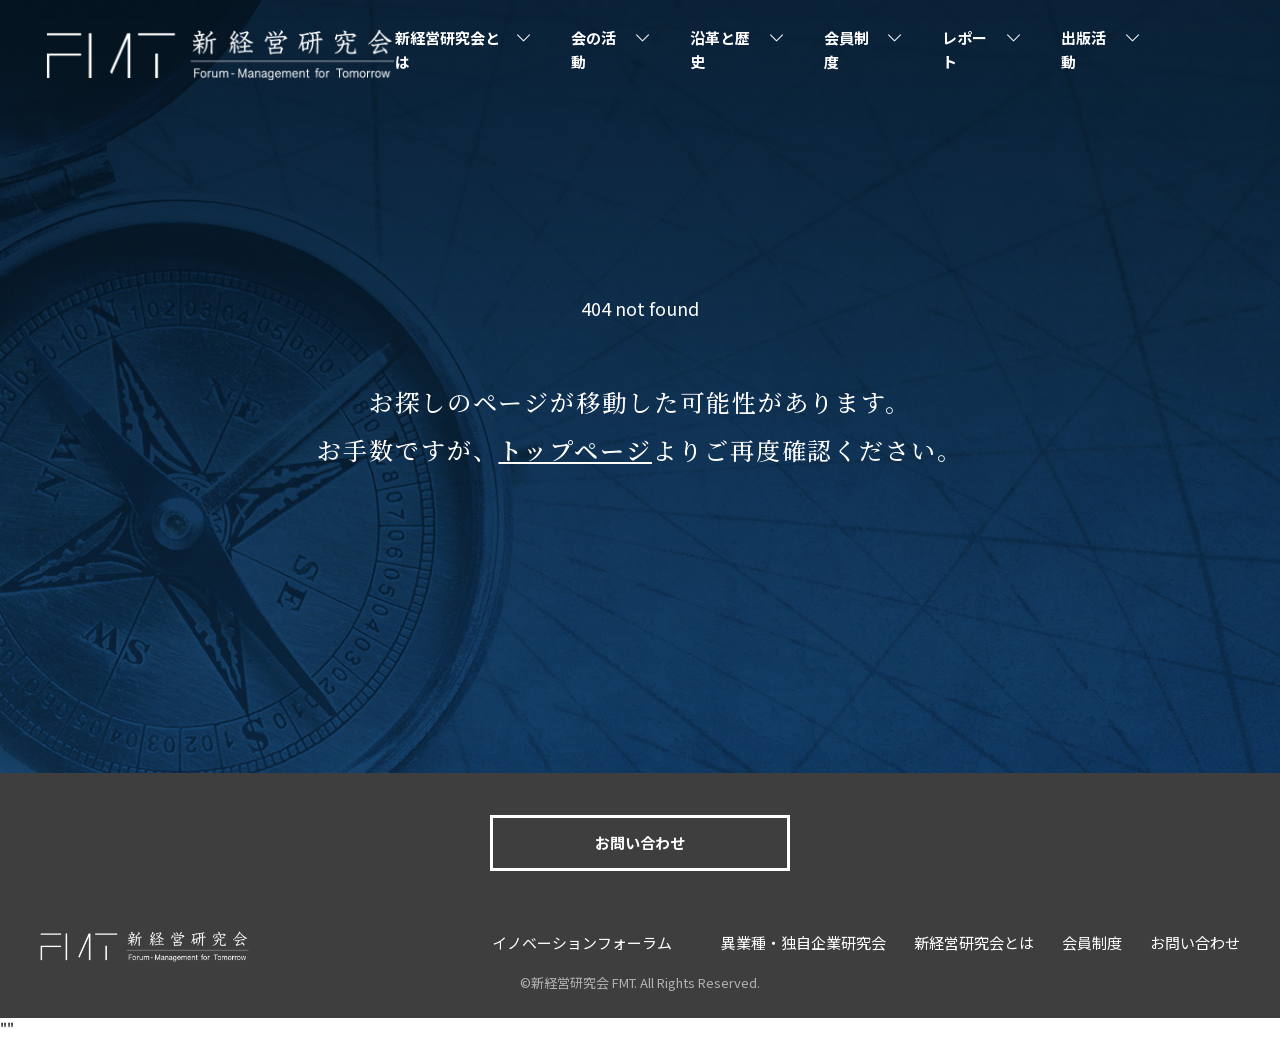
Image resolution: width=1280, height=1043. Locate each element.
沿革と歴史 (720, 49)
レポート (964, 49)
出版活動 (1083, 49)
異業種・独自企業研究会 (803, 942)
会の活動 (593, 49)
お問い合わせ (640, 842)
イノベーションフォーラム (582, 942)
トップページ (575, 449)
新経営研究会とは (447, 49)
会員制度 (846, 49)
